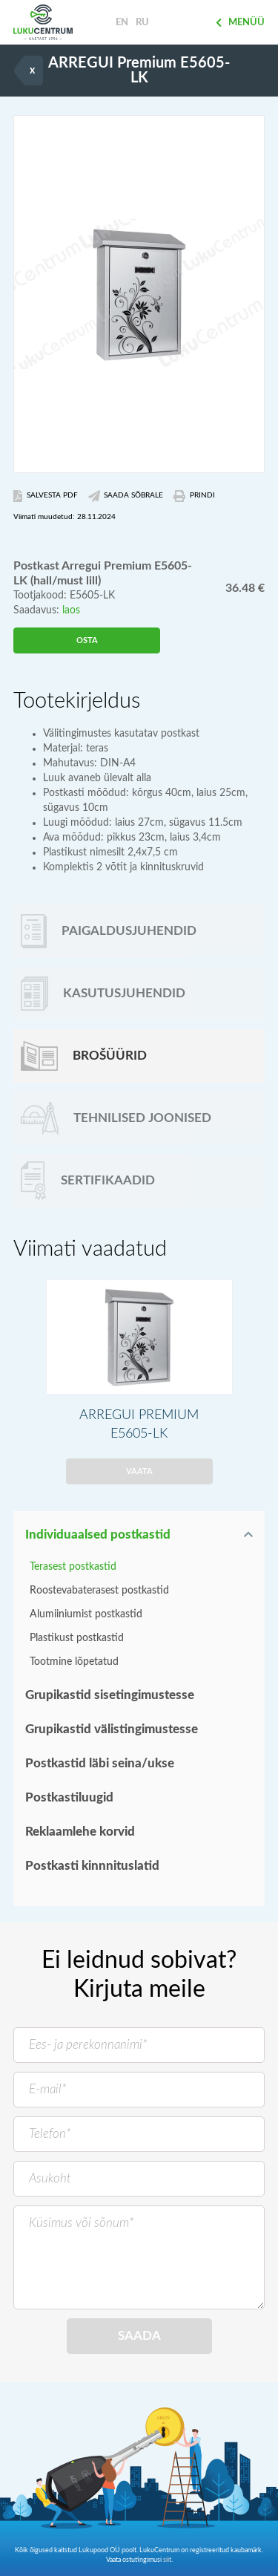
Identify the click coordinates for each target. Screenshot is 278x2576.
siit (167, 2559)
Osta (87, 640)
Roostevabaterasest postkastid (99, 1590)
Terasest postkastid (73, 1567)
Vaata (139, 1471)
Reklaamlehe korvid (80, 1831)
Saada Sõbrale (126, 496)
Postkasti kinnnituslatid (92, 1865)
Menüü (240, 22)
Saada (139, 2335)
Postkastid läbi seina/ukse (99, 1763)
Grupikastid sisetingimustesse (109, 1695)
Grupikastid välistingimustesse (111, 1729)
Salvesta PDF (45, 496)
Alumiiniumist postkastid (86, 1614)
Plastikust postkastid (77, 1638)
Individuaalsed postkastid (98, 1534)
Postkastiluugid (69, 1797)
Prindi (194, 496)
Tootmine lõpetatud (74, 1662)
